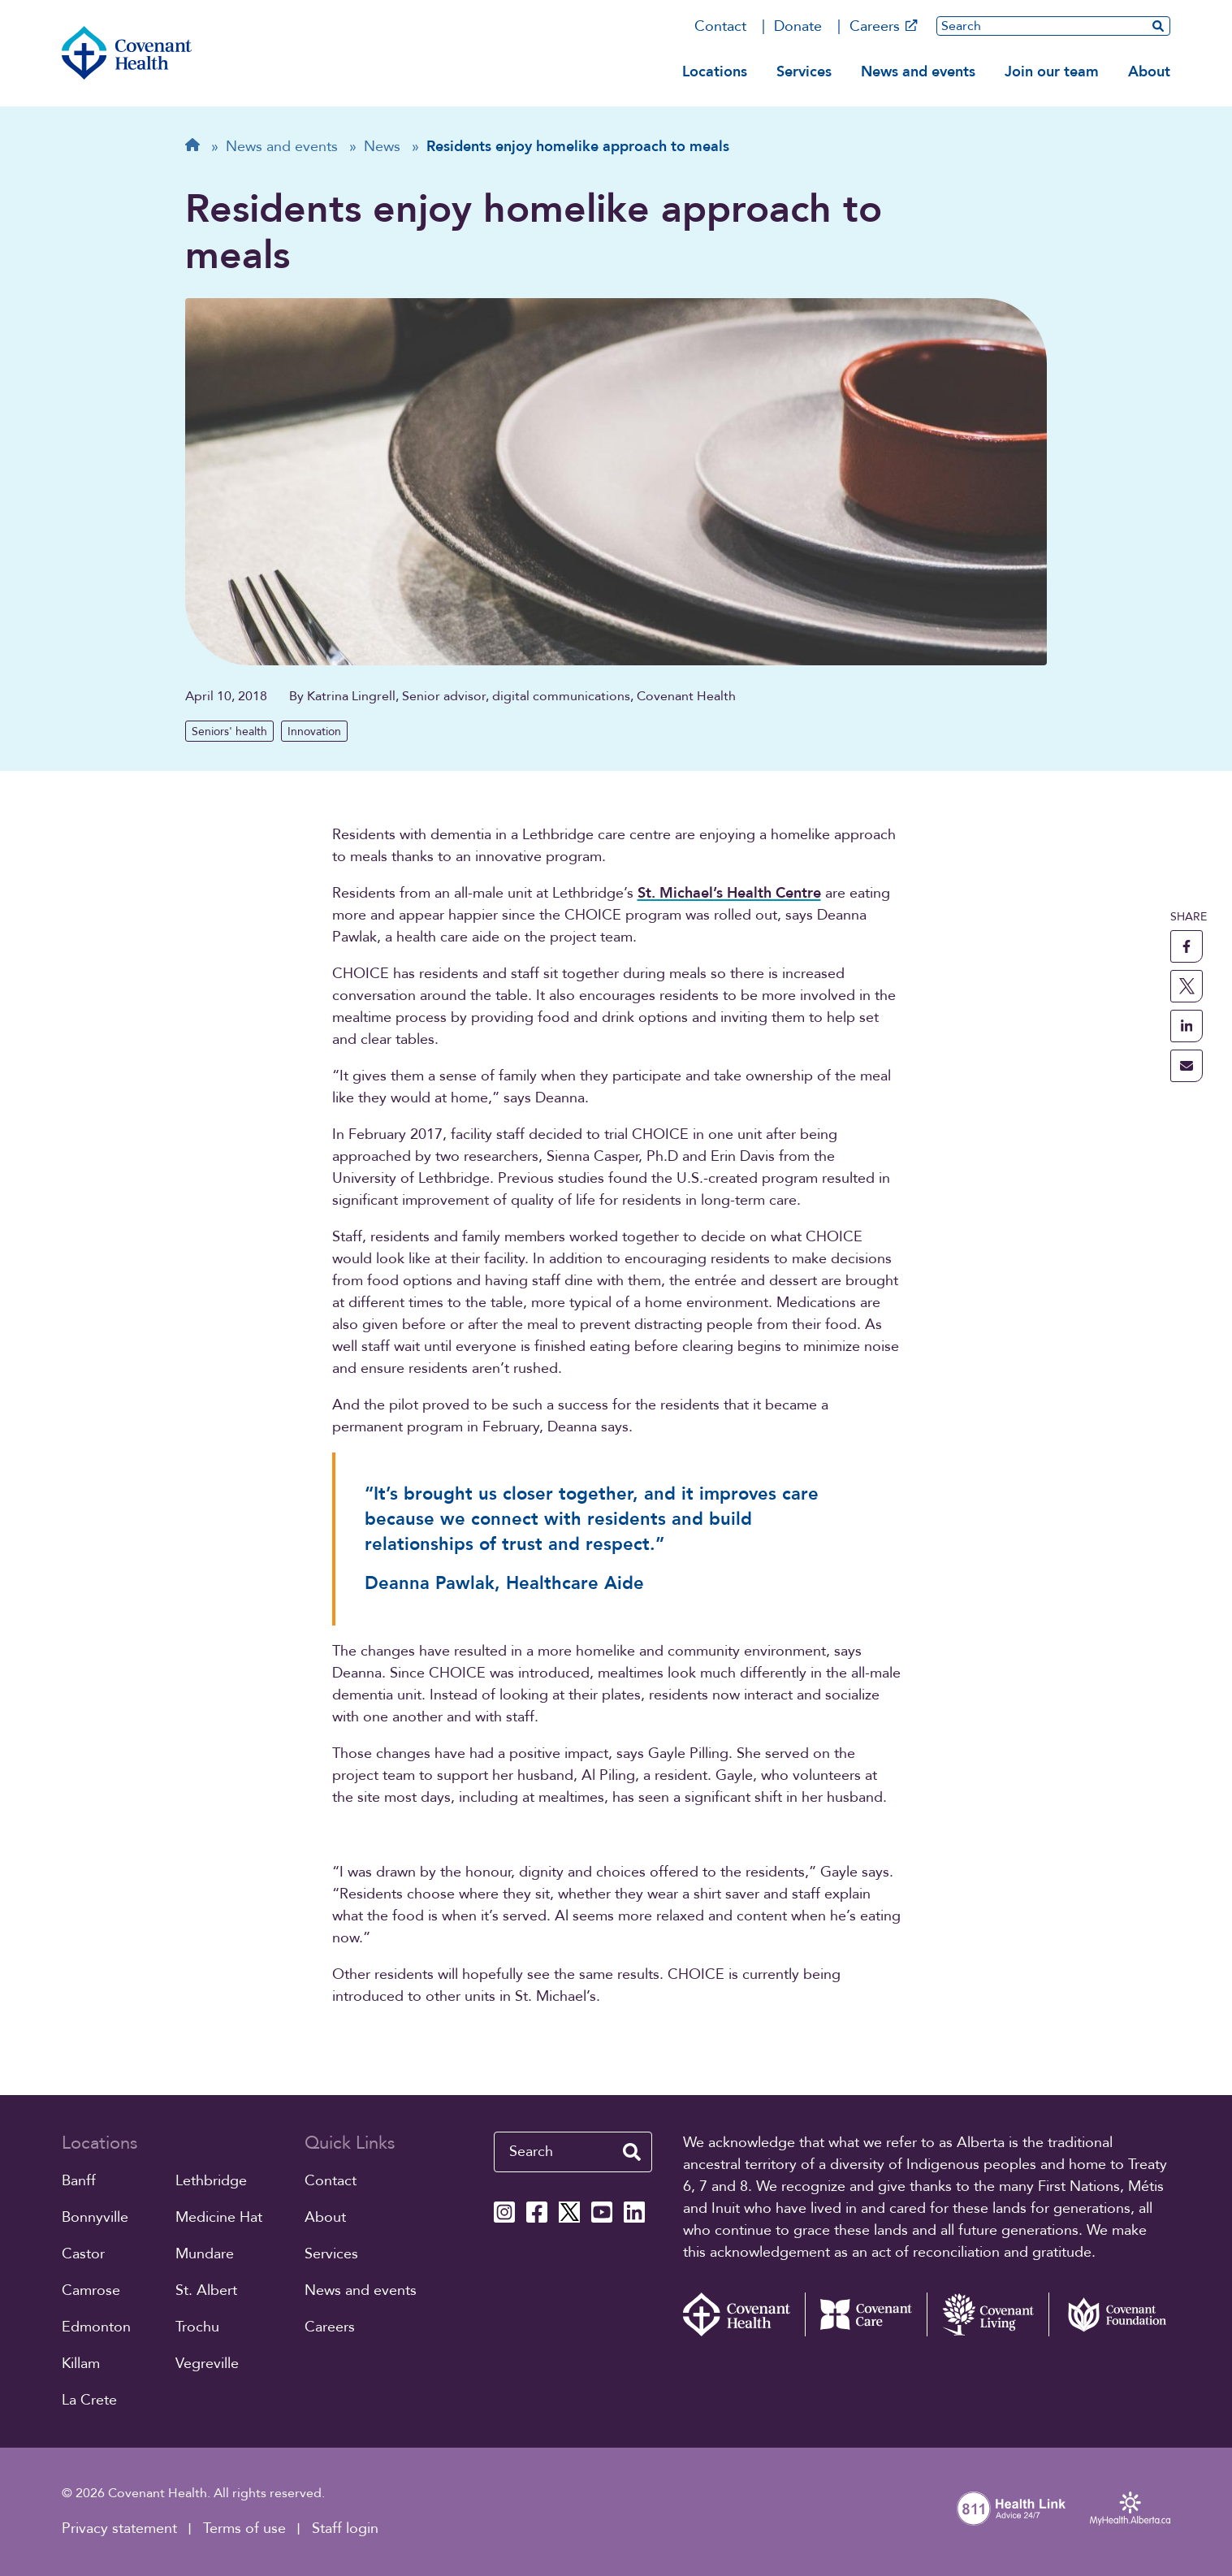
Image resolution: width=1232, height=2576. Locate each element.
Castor (83, 2254)
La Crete (89, 2400)
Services (804, 72)
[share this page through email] (1186, 1066)
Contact (720, 26)
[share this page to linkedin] (1186, 1026)
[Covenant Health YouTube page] (601, 2212)
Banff (79, 2181)
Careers (883, 26)
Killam (81, 2363)
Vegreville (207, 2363)
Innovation (314, 731)
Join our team (1052, 72)
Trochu (197, 2327)
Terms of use (244, 2528)
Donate (798, 26)
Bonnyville (95, 2217)
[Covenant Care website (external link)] (866, 2314)
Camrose (91, 2290)
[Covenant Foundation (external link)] (1109, 2314)
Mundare (204, 2254)
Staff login (345, 2528)
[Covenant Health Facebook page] (536, 2212)
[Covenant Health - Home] (744, 2314)
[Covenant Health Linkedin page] (634, 2212)
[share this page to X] (1186, 986)
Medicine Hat (218, 2217)
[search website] (1158, 26)
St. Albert (206, 2290)
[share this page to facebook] (1186, 946)
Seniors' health (229, 731)
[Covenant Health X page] (569, 2212)
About (1149, 72)
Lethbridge (211, 2181)
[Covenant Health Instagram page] (504, 2212)
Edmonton (96, 2327)
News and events (918, 72)
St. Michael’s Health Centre (729, 893)
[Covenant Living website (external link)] (987, 2314)
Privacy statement (119, 2528)
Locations (714, 72)
